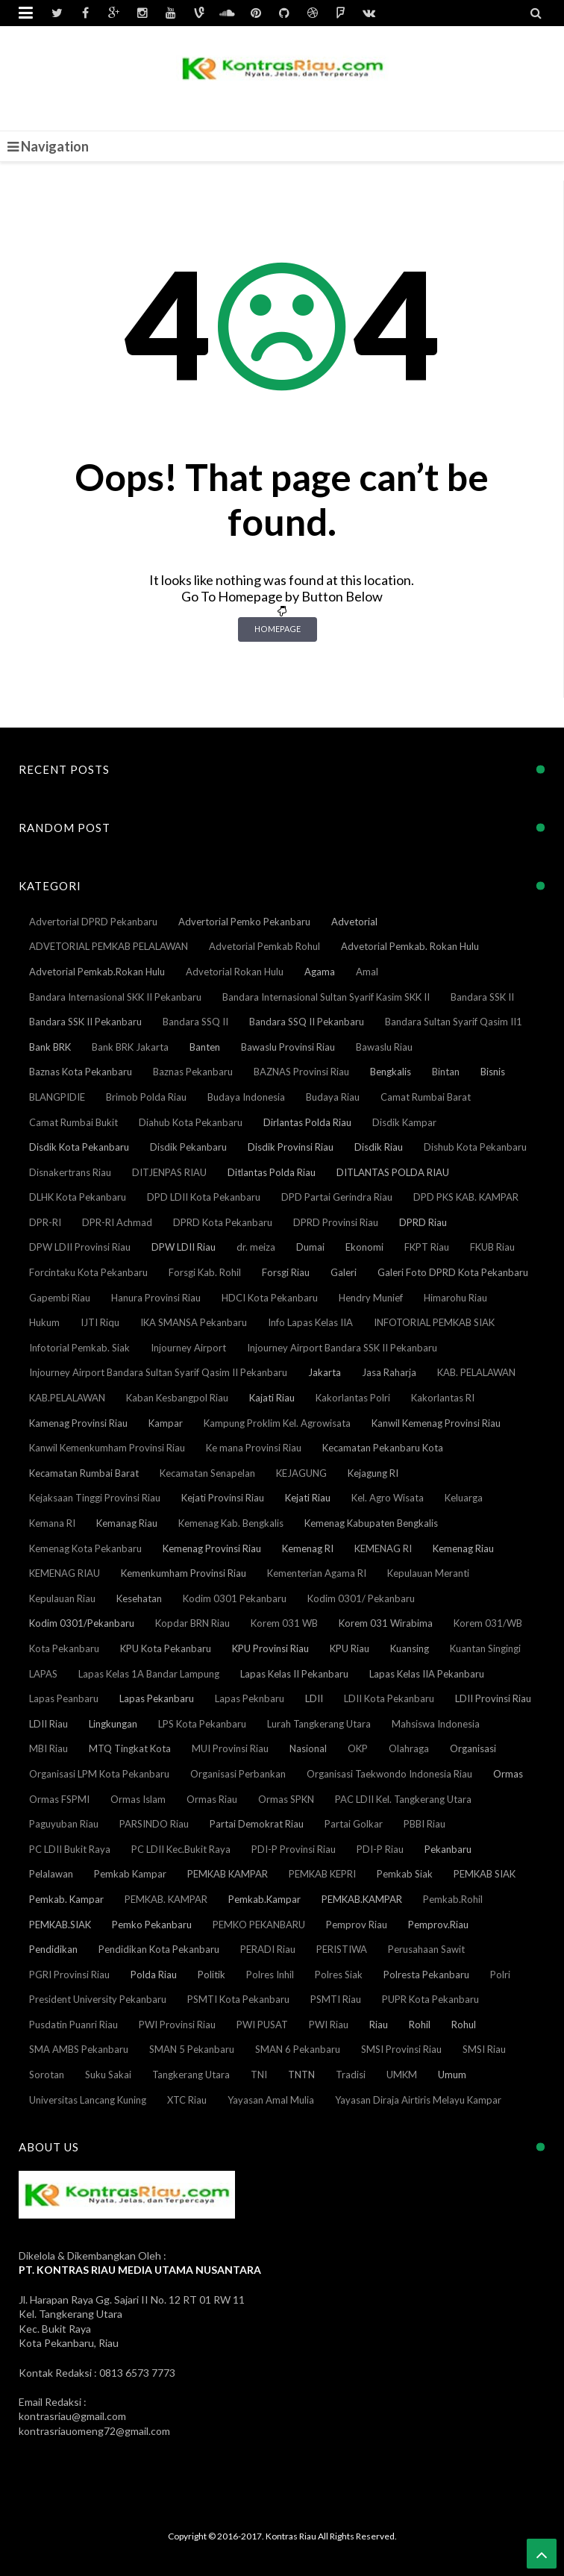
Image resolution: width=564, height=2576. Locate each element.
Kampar (165, 1423)
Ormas (508, 1774)
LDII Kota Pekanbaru (389, 1698)
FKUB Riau (492, 1247)
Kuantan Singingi (485, 1648)
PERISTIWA (341, 1949)
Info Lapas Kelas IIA (310, 1322)
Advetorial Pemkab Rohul (264, 946)
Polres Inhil (270, 1975)
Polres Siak (339, 1975)
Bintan (446, 1072)
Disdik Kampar (404, 1122)
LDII (314, 1698)
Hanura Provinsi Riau (156, 1298)
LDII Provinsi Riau (493, 1698)
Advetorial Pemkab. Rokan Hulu (410, 946)
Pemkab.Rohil (453, 1899)
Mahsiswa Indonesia (436, 1724)
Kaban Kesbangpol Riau (177, 1398)
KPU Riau (349, 1648)
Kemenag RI (307, 1548)
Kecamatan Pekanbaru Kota (382, 1448)
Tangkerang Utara (191, 2075)
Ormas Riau (212, 1799)
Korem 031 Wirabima (386, 1623)
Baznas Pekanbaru (193, 1072)
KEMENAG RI (383, 1548)
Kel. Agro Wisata (387, 1498)
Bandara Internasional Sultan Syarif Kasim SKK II (326, 997)
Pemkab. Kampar (66, 1899)
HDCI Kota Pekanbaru (270, 1298)
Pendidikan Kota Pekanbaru (158, 1949)
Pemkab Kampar (130, 1874)
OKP (358, 1748)
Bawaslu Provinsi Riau (288, 1047)
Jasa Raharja (389, 1372)
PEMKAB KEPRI (322, 1874)
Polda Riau (154, 1975)
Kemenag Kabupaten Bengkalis (371, 1523)
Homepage (277, 629)
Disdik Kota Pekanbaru (79, 1147)
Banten (204, 1047)
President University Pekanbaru (97, 1999)
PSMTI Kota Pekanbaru (238, 1999)
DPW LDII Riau (183, 1247)
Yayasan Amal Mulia (271, 2100)
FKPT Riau (426, 1247)
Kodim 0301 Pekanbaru (234, 1598)
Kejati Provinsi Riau (222, 1498)
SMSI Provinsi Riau (401, 2049)
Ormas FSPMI (59, 1799)
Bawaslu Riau (384, 1047)
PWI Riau (328, 2025)
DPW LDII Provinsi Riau (80, 1247)
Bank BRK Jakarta (130, 1047)
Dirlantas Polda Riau (307, 1122)
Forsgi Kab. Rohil (205, 1272)
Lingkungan (113, 1724)
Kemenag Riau (463, 1548)
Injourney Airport (188, 1348)
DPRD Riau (423, 1222)
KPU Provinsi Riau (270, 1648)
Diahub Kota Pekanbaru (190, 1122)
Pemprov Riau (356, 1925)
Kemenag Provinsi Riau (212, 1548)
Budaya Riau (333, 1097)
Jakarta (324, 1372)
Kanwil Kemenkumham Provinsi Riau (107, 1448)
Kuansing (409, 1648)
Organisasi (473, 1748)
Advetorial (354, 922)
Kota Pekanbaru (64, 1648)
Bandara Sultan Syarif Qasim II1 (453, 1022)
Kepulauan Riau (62, 1598)
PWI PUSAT (262, 2025)
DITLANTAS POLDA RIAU (392, 1172)
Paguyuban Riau (63, 1824)
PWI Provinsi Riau (177, 2025)
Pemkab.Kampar (264, 1899)
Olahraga (409, 1748)
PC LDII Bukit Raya (69, 1849)
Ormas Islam (138, 1799)
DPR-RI (45, 1222)
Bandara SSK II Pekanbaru (85, 1022)
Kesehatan (139, 1598)
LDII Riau (48, 1724)
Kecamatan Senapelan (207, 1473)
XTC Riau (187, 2100)
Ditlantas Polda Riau (272, 1172)
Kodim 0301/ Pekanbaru (361, 1598)
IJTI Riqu (100, 1322)
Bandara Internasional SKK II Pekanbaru (115, 997)
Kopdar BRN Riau (192, 1623)
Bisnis (492, 1072)
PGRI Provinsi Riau (69, 1975)
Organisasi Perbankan (238, 1774)
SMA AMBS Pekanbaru (78, 2049)
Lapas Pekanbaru (156, 1698)
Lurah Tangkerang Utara (319, 1724)
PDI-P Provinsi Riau (293, 1849)
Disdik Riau (378, 1147)
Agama (319, 972)
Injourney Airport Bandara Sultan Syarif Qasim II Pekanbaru (158, 1372)
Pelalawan (51, 1874)
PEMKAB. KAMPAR (166, 1899)
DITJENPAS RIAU (169, 1172)
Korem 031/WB (488, 1623)
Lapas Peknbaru (249, 1698)
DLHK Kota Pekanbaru (77, 1197)
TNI (259, 2075)
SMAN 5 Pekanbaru (191, 2049)
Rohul (463, 2025)
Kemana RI (52, 1523)
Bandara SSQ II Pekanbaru (306, 1022)
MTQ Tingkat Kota (130, 1748)
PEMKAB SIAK (485, 1874)
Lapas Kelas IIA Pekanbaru (426, 1674)
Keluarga (464, 1498)
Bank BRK (50, 1047)
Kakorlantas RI (442, 1398)
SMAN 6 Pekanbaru (297, 2049)
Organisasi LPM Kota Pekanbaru (99, 1774)
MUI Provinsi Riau (230, 1748)
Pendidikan (53, 1949)
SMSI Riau (484, 2049)
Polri (500, 1975)
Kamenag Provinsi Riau (78, 1423)
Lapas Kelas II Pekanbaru (294, 1674)
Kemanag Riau (126, 1523)
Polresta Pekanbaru (426, 1975)
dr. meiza (255, 1247)
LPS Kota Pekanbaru (202, 1724)
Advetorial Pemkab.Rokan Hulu (97, 972)
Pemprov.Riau (438, 1925)
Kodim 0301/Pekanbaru (81, 1623)
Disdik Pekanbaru (188, 1147)
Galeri (343, 1272)
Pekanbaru (447, 1849)
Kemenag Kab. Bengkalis (230, 1523)
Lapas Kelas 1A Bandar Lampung (148, 1674)
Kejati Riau (307, 1498)
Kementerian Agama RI (316, 1573)
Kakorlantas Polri (353, 1398)
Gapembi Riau (59, 1298)
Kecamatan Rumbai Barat (84, 1473)
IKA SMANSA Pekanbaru (193, 1322)
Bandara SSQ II (195, 1022)
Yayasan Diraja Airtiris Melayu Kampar (418, 2100)
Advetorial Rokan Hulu (234, 972)
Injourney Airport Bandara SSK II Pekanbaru (342, 1348)
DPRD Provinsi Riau (335, 1222)
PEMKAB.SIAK (60, 1925)
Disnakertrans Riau (70, 1172)
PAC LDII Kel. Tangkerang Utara (403, 1799)
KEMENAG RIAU (64, 1573)
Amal (367, 972)
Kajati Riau (272, 1398)
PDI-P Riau (380, 1849)
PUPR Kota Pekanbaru (430, 1999)
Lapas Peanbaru (63, 1698)
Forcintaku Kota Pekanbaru (88, 1272)
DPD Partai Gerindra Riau (336, 1197)
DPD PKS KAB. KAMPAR (465, 1197)
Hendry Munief (371, 1298)
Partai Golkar (354, 1824)
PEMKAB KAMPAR (227, 1874)
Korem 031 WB (284, 1623)
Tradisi (351, 2075)
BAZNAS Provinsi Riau (301, 1072)
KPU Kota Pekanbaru (165, 1648)
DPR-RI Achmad (117, 1222)
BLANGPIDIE (57, 1097)
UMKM (401, 2075)
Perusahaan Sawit (426, 1949)
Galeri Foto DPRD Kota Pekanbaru (452, 1272)
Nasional (308, 1748)
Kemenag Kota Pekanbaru (85, 1548)
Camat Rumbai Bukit (73, 1122)
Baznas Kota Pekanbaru (80, 1072)
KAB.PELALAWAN (67, 1398)
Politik (211, 1975)
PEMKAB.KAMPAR (362, 1899)
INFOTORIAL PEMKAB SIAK (434, 1322)
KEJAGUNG (301, 1473)
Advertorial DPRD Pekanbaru (93, 922)
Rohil (419, 2025)
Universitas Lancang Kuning (87, 2100)
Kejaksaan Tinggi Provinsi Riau (94, 1498)
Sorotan (46, 2075)
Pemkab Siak (405, 1874)
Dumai (310, 1247)
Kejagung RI (373, 1473)
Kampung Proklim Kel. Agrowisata (277, 1423)
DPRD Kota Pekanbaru (222, 1222)
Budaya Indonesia (246, 1097)
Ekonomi (364, 1247)
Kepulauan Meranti (428, 1573)
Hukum (44, 1322)
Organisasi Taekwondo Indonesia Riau (389, 1774)
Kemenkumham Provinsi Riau (183, 1573)
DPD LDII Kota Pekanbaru (203, 1197)
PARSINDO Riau (154, 1824)
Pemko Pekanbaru (152, 1925)
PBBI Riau (424, 1824)
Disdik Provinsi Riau (290, 1147)
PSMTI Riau (335, 1999)
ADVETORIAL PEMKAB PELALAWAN (108, 946)
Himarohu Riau (455, 1298)
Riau (378, 2025)
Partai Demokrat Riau (257, 1824)
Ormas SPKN (286, 1799)
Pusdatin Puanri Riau (73, 2025)
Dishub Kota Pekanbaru (475, 1147)
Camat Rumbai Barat (425, 1097)
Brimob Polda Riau (146, 1097)
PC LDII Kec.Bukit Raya (181, 1849)
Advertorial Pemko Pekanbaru (244, 922)
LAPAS (43, 1674)
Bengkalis (390, 1072)
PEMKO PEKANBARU (259, 1925)
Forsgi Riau (286, 1272)
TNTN (301, 2075)
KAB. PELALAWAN (476, 1372)
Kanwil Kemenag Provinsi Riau (436, 1423)
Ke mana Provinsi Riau (253, 1448)
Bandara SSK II (482, 997)
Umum (452, 2075)
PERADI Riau (267, 1949)
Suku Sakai (108, 2075)
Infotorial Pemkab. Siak (79, 1348)
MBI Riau (48, 1748)
